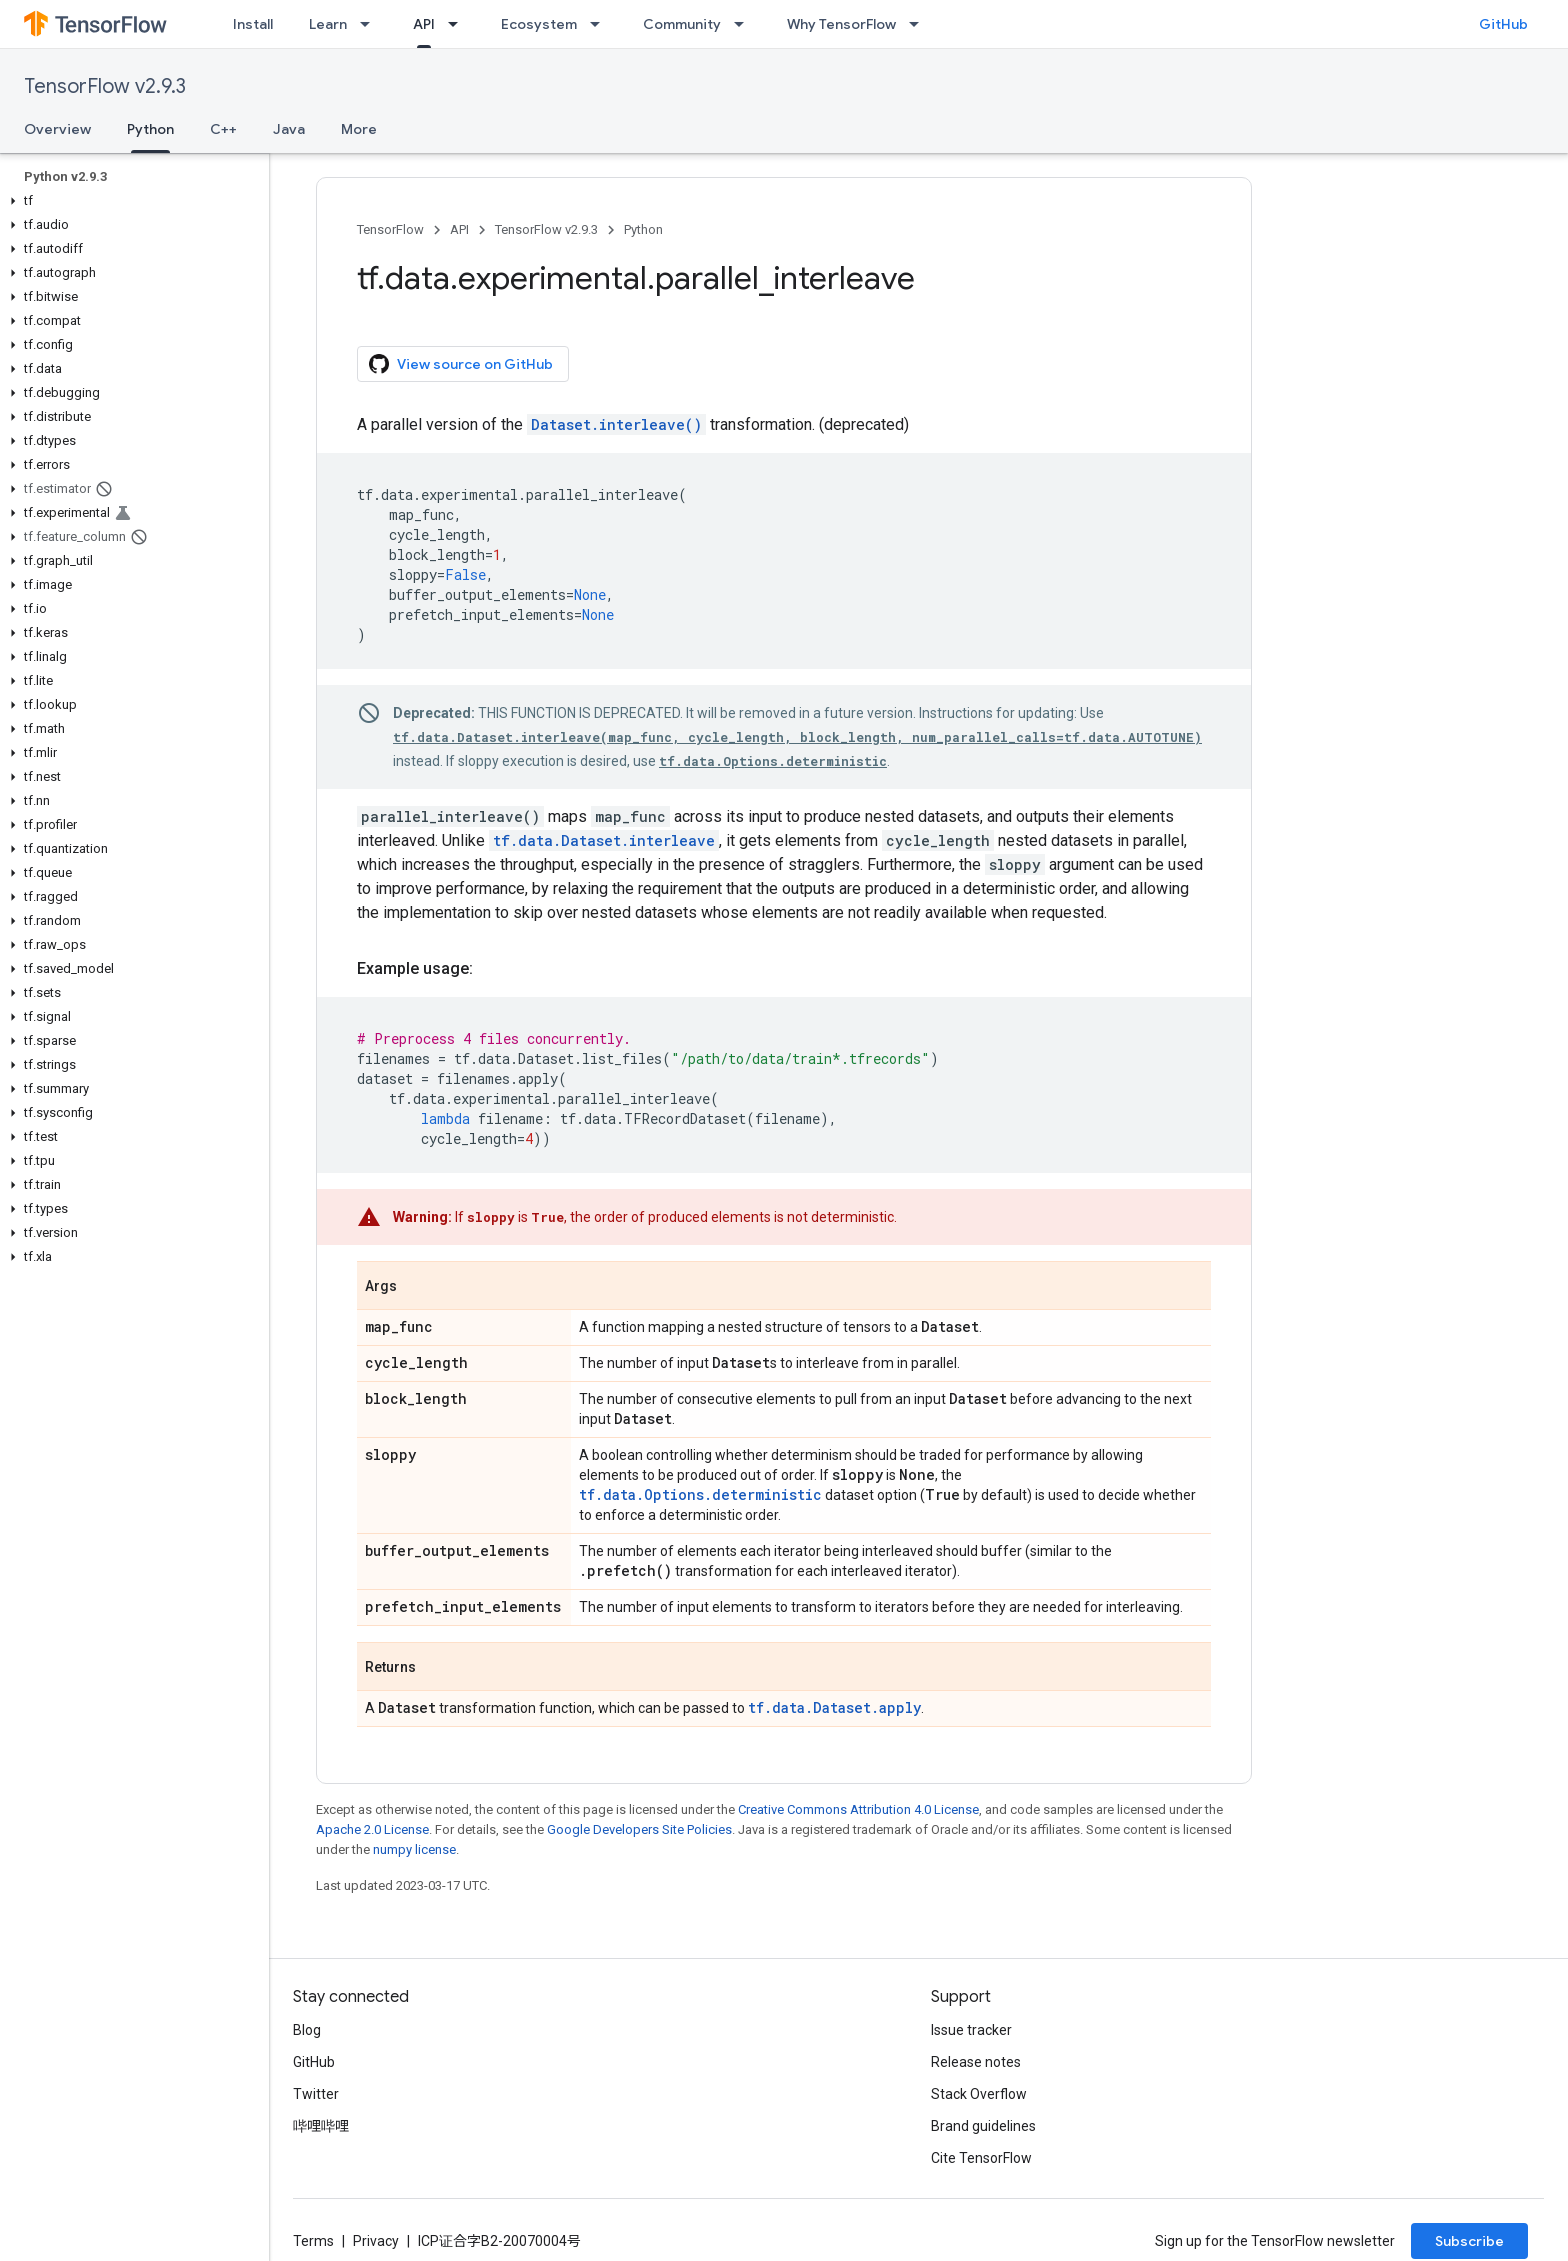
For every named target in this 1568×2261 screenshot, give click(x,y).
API (459, 229)
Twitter (316, 2094)
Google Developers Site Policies (639, 1829)
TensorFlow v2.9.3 (105, 86)
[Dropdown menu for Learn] (371, 24)
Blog (307, 2030)
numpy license (414, 1849)
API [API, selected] (424, 24)
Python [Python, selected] (150, 129)
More (359, 129)
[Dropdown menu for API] (459, 24)
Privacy (376, 2241)
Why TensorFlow (841, 24)
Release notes (976, 2062)
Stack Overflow (979, 2094)
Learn (328, 24)
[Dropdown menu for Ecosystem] (601, 24)
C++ (223, 129)
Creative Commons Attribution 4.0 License (858, 1809)
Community (682, 24)
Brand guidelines (983, 2126)
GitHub (1503, 24)
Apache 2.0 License (372, 1829)
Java (289, 129)
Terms (313, 2241)
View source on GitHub (461, 364)
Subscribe (1469, 2241)
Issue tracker (971, 2030)
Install (253, 24)
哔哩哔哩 (321, 2126)
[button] (130, 201)
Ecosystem (539, 24)
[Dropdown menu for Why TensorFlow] (920, 24)
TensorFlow (390, 229)
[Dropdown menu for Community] (745, 24)
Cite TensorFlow (981, 2158)
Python (643, 229)
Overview (57, 129)
